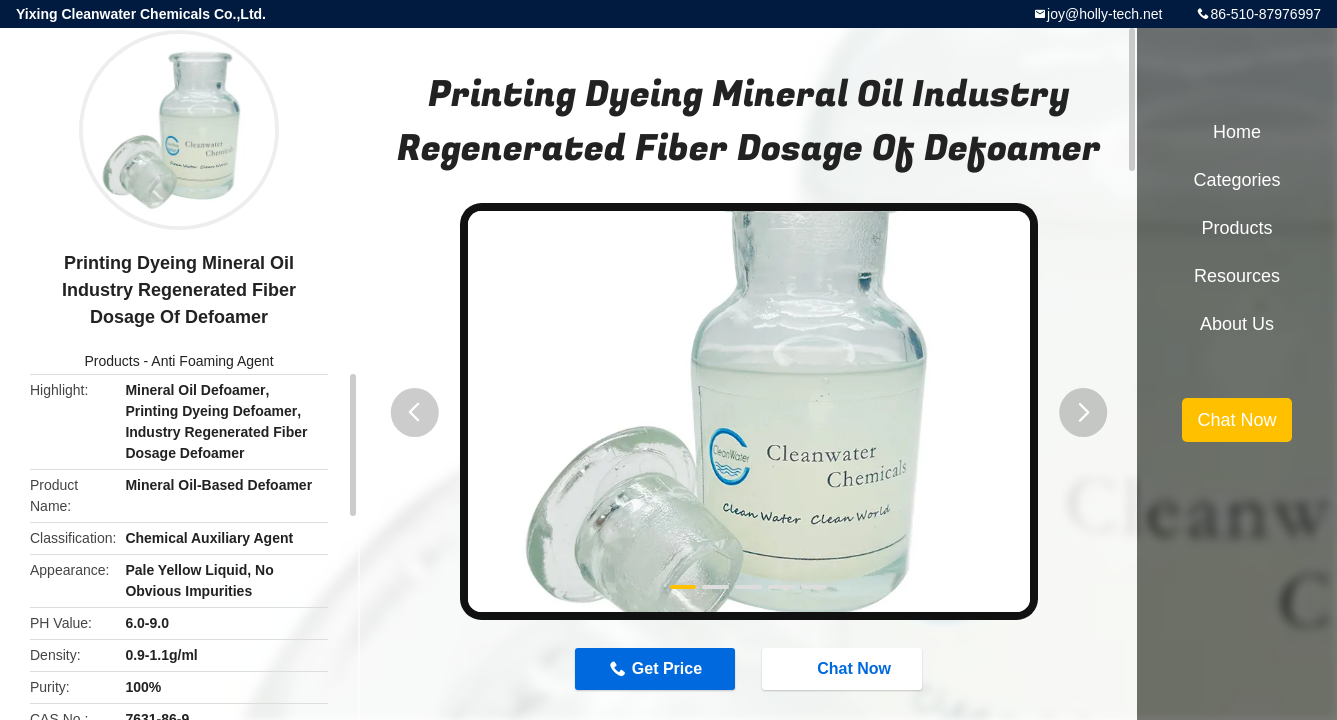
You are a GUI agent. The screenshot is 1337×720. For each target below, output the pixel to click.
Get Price (667, 668)
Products (111, 361)
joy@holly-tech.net (1104, 14)
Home (1237, 132)
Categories (1236, 180)
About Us (1237, 324)
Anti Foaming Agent (212, 361)
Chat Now (844, 668)
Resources (1237, 276)
